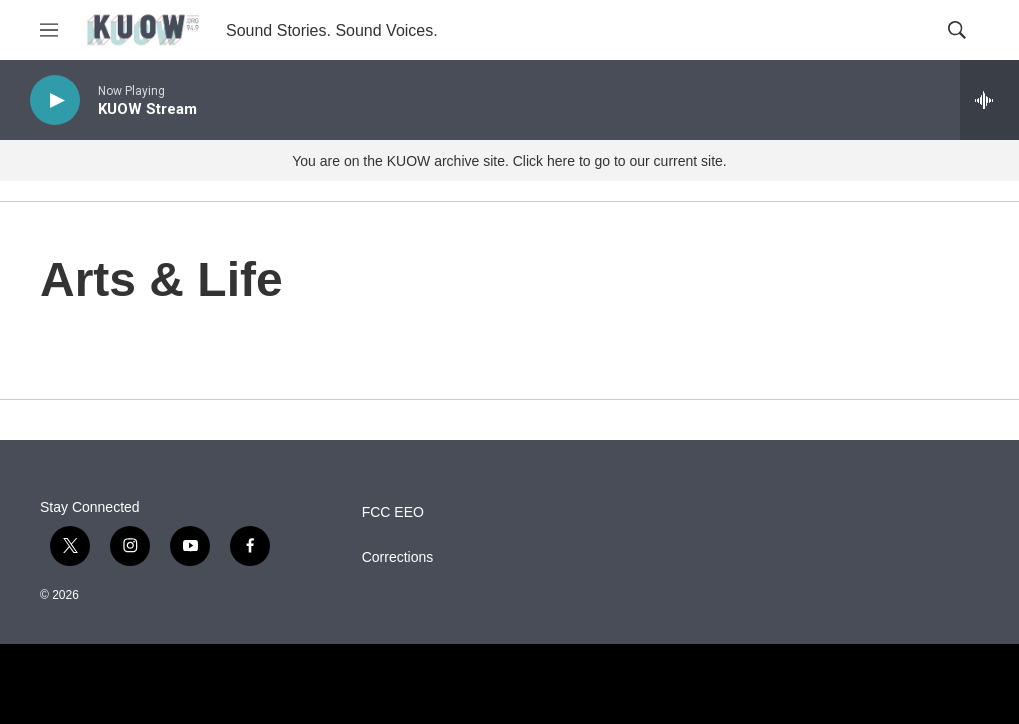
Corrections (398, 557)
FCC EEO (393, 512)
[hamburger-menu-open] (49, 30)
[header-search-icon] (957, 30)
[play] (55, 100)
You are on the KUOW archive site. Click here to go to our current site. (509, 161)
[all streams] (989, 100)
